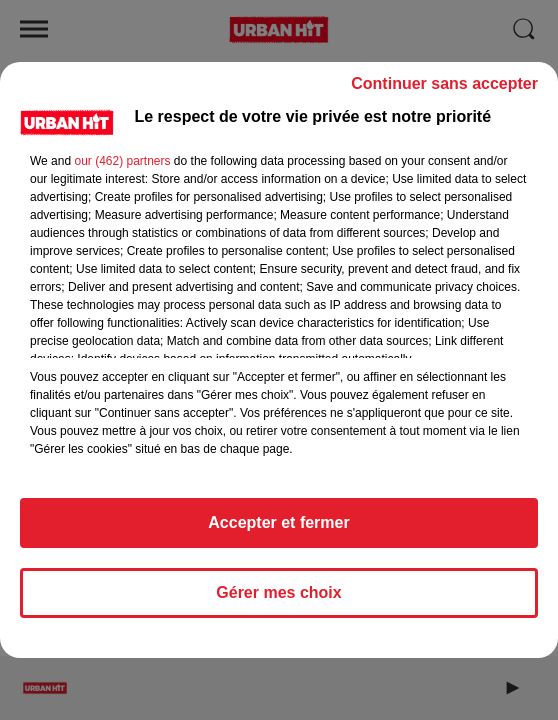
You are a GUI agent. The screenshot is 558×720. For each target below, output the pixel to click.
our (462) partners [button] (122, 161)
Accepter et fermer (278, 522)
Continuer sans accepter (444, 83)
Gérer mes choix (278, 592)
